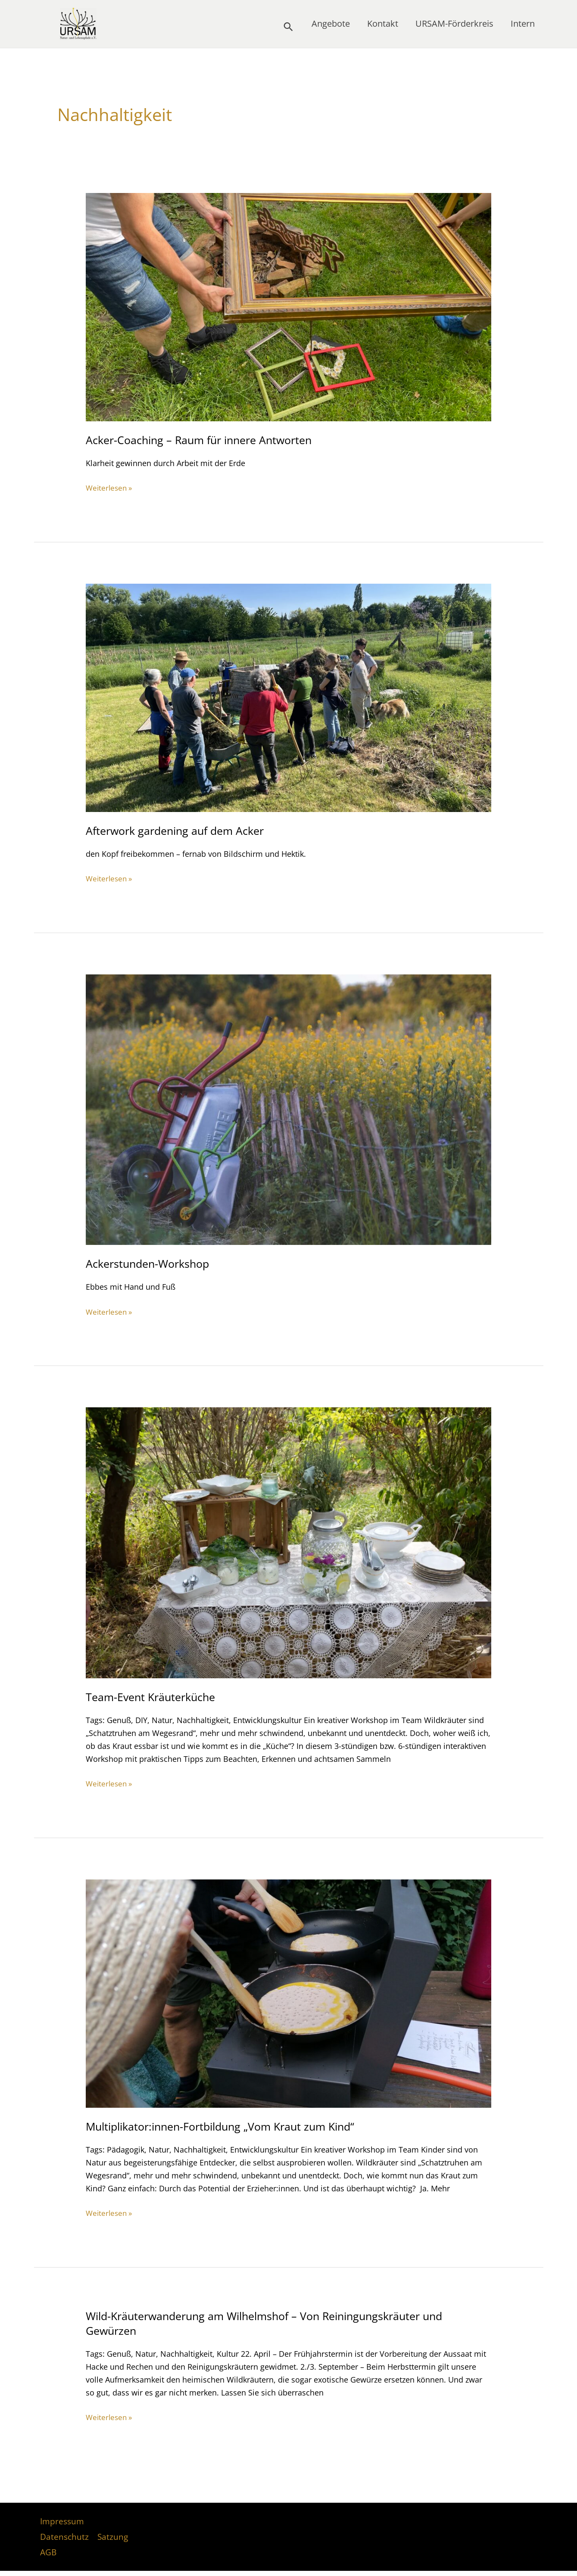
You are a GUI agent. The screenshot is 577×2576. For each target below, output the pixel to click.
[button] (288, 27)
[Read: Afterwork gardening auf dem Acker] (289, 696)
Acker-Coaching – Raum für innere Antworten (204, 440)
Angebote (331, 25)
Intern (523, 25)
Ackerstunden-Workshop (150, 1263)
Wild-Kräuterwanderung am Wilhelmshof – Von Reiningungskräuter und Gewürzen (274, 2323)
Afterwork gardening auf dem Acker (179, 830)
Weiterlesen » (110, 487)
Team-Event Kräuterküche (153, 1696)
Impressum (62, 2522)
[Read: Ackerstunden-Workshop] (289, 1109)
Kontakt (382, 25)
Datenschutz (64, 2539)
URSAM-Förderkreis (454, 25)
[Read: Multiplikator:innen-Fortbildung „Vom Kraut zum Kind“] (289, 1992)
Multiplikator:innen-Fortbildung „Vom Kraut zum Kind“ (228, 2126)
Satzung (112, 2539)
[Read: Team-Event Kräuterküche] (289, 1542)
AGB (47, 2556)
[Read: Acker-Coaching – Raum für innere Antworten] (289, 306)
